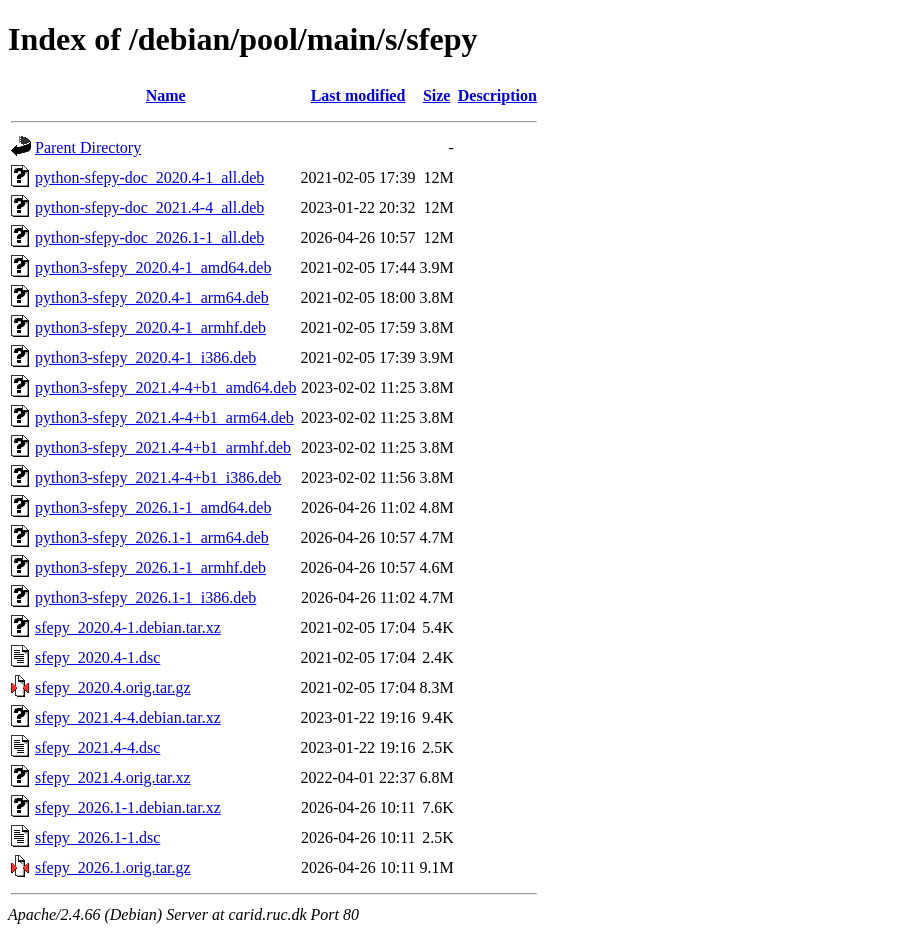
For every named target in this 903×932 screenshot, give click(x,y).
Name (166, 95)
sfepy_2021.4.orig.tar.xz (113, 777)
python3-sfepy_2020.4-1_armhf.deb (150, 327)
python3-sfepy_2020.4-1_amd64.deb (153, 267)
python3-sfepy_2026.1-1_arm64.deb (152, 537)
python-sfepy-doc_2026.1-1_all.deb (149, 237)
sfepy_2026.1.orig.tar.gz (113, 867)
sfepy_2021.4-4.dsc (97, 747)
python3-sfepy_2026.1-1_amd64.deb (153, 507)
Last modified (358, 95)
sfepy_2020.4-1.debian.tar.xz (128, 627)
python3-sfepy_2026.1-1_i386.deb (145, 597)
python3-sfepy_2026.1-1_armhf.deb (150, 567)
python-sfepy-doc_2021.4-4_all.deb (149, 207)
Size (437, 95)
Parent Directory (88, 147)
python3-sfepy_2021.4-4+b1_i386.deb (158, 477)
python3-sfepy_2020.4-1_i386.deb (145, 357)
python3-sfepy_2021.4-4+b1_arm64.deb (164, 417)
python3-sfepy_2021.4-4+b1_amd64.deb (165, 387)
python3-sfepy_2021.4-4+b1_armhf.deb (163, 447)
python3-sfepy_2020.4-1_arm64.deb (152, 297)
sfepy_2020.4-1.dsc (97, 657)
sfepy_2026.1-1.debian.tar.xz (128, 807)
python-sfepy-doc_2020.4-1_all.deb (149, 177)
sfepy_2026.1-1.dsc (97, 837)
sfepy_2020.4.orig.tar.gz (113, 687)
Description (497, 95)
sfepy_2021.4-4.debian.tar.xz (128, 717)
